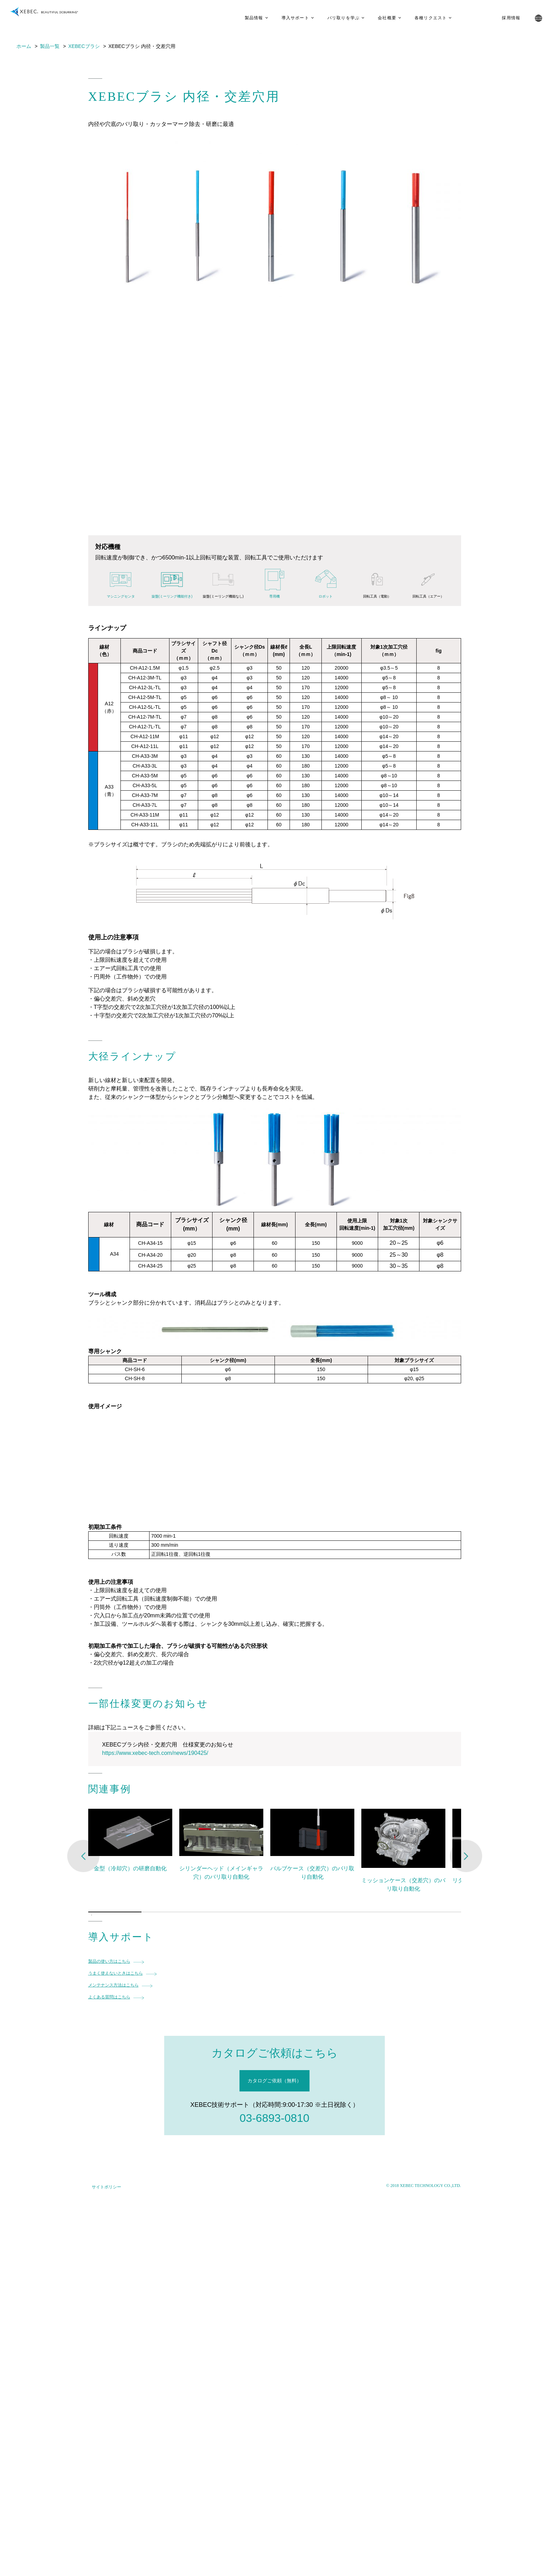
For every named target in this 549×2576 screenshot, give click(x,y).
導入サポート (285, 17)
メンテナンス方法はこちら (113, 1985)
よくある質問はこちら (109, 1997)
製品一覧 (50, 46)
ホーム (23, 46)
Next (466, 1856)
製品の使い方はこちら (109, 1961)
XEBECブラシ (83, 46)
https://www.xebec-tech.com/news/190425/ (155, 1753)
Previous (83, 1856)
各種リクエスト (421, 17)
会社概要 (377, 17)
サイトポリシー (106, 2187)
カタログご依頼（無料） (274, 2080)
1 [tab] (91, 1915)
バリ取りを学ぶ (334, 17)
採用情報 (501, 17)
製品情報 (244, 17)
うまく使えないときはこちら (115, 1973)
